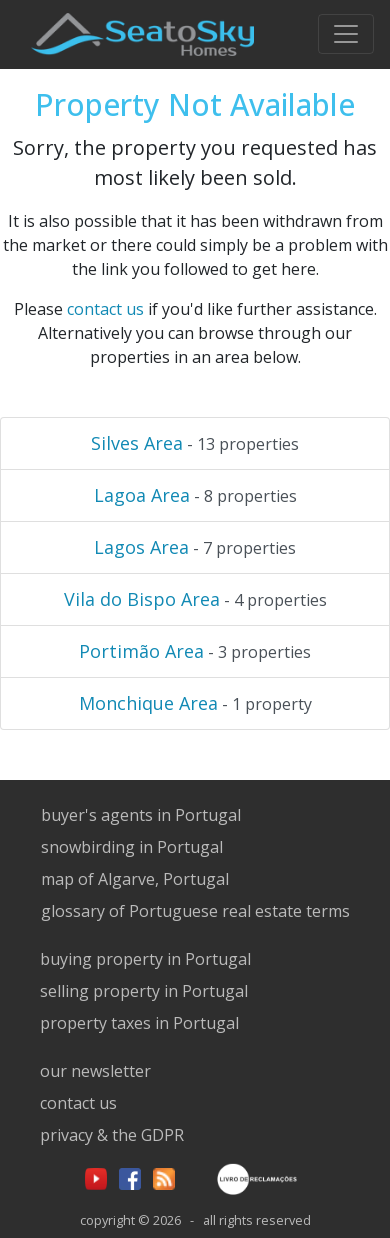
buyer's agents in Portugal (141, 815)
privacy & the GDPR (112, 1135)
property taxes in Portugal (139, 1023)
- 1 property (195, 703)
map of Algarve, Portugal (135, 879)
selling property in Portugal (144, 991)
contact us (105, 309)
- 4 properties (195, 599)
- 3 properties (195, 651)
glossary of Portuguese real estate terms (195, 911)
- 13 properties (195, 443)
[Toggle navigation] (346, 34)
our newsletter (95, 1071)
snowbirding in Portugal (132, 847)
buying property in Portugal (145, 959)
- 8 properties (195, 495)
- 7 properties (195, 547)
